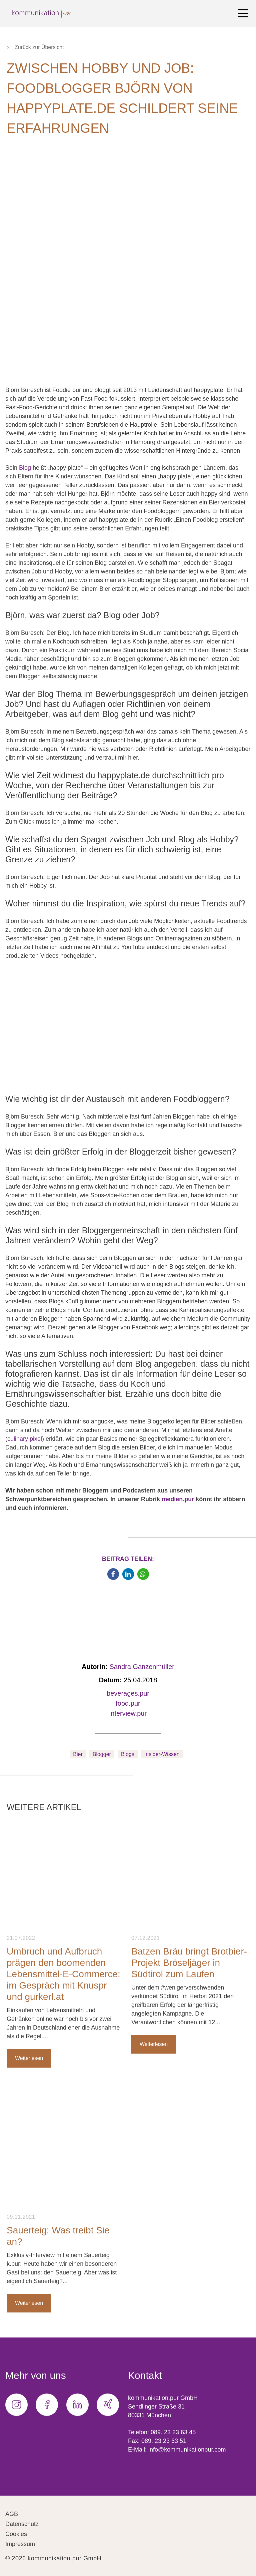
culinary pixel (24, 1438)
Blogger (102, 1754)
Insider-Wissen (162, 1754)
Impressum (20, 2544)
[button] (113, 1574)
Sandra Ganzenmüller (141, 1666)
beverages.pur (128, 1693)
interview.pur (128, 1713)
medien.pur (178, 1499)
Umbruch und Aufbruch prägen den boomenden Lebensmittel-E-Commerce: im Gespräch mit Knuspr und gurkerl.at (63, 1974)
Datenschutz (22, 2524)
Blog (25, 467)
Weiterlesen (29, 2058)
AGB (11, 2514)
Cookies (16, 2534)
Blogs (127, 1754)
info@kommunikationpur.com (187, 2449)
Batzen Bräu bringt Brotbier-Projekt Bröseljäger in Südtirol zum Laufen (189, 1962)
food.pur (128, 1703)
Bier (77, 1754)
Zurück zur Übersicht (35, 47)
